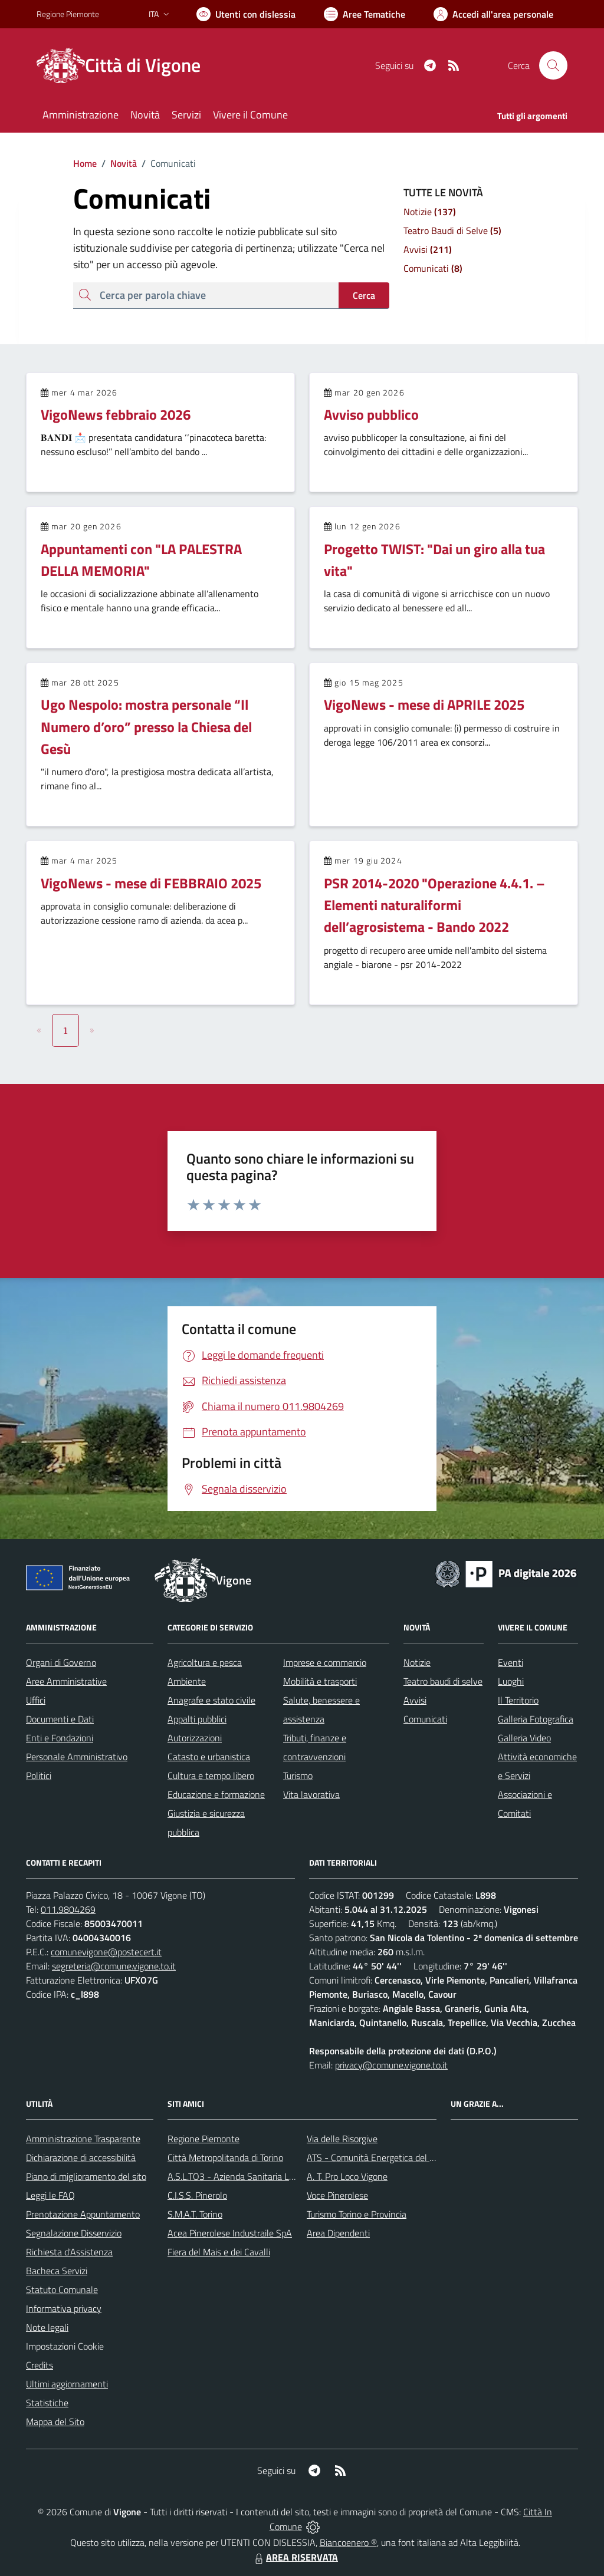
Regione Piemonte (203, 2139)
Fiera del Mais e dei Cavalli (219, 2252)
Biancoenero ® (348, 2542)
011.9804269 (68, 1909)
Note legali (47, 2327)
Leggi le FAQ (50, 2195)
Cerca (364, 295)
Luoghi (511, 1681)
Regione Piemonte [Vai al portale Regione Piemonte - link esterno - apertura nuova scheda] (68, 14)
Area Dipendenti (338, 2233)
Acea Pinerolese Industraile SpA (230, 2233)
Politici (38, 1775)
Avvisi (414, 1700)
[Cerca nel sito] (553, 65)
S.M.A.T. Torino (195, 2214)
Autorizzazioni (195, 1738)
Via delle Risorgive (342, 2139)
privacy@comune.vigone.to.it (391, 2065)
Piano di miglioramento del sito (86, 2176)
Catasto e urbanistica (209, 1757)
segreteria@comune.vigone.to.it (114, 1966)
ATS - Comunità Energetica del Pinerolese (388, 2157)
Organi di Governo (61, 1662)
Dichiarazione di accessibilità (81, 2157)
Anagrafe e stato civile (211, 1700)
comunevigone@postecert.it (106, 1952)
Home (85, 163)
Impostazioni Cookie (65, 2346)
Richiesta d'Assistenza (69, 2252)
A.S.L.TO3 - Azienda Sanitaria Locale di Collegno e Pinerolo (282, 2176)
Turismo (298, 1775)
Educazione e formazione (216, 1794)
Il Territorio (518, 1700)
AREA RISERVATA (295, 2557)
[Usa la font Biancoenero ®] (246, 14)
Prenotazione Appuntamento (83, 2214)
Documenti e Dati (60, 1719)
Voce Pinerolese (337, 2195)
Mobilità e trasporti (320, 1681)
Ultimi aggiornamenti (67, 2384)
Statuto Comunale (62, 2289)
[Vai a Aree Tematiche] (364, 14)
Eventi (510, 1662)
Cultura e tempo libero (211, 1775)
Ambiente (187, 1681)
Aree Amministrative (66, 1681)
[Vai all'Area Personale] (493, 14)
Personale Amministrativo (76, 1757)
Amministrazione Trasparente (83, 2139)
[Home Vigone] (126, 65)
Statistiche (47, 2403)
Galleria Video (524, 1738)
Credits (39, 2365)
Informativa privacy (63, 2308)
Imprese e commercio (324, 1662)
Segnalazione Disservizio (74, 2233)
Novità (117, 163)
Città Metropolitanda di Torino (225, 2157)
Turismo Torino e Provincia (356, 2214)
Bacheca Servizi (56, 2271)
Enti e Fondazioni (59, 1738)
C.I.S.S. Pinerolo (197, 2195)
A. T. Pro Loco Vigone (347, 2176)
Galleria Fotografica (535, 1719)
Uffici (35, 1700)
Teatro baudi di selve (442, 1681)
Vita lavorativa (311, 1794)
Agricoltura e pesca (205, 1662)
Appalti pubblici (197, 1719)
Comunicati (425, 1719)
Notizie (417, 1662)
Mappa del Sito (55, 2421)
